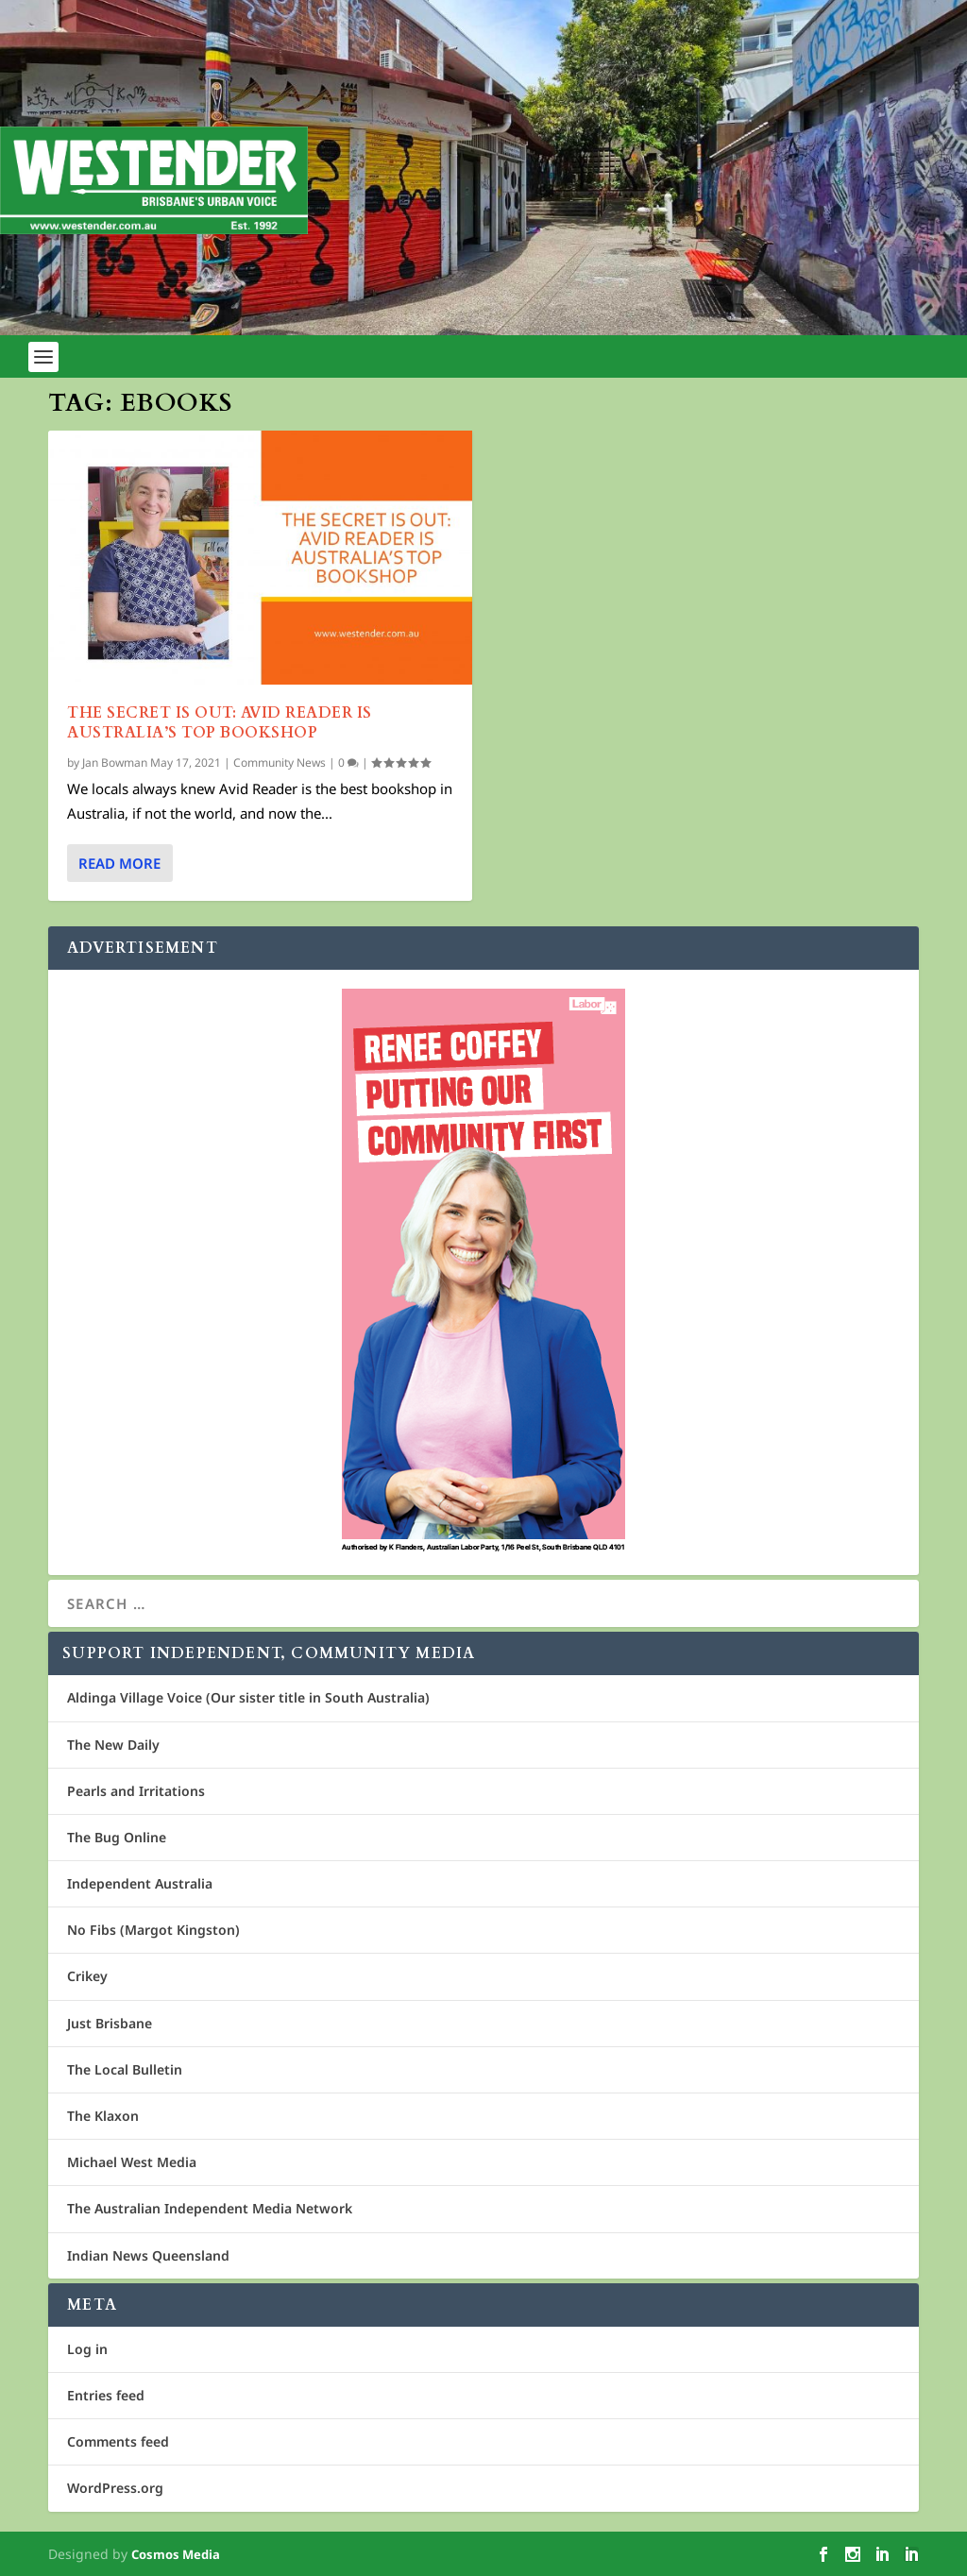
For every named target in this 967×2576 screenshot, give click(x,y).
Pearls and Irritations (136, 1791)
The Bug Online (116, 1837)
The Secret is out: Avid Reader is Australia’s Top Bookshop (219, 723)
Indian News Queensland (148, 2255)
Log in (87, 2349)
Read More (119, 863)
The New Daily (113, 1745)
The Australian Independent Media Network (209, 2208)
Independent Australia (139, 1883)
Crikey (87, 1976)
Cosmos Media (175, 2554)
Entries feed (105, 2395)
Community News (279, 762)
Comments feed (118, 2441)
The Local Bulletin (124, 2069)
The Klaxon (103, 2116)
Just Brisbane (109, 2023)
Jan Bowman (114, 762)
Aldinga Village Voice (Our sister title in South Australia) (248, 1697)
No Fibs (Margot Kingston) (153, 1930)
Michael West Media (131, 2162)
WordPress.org (115, 2488)
